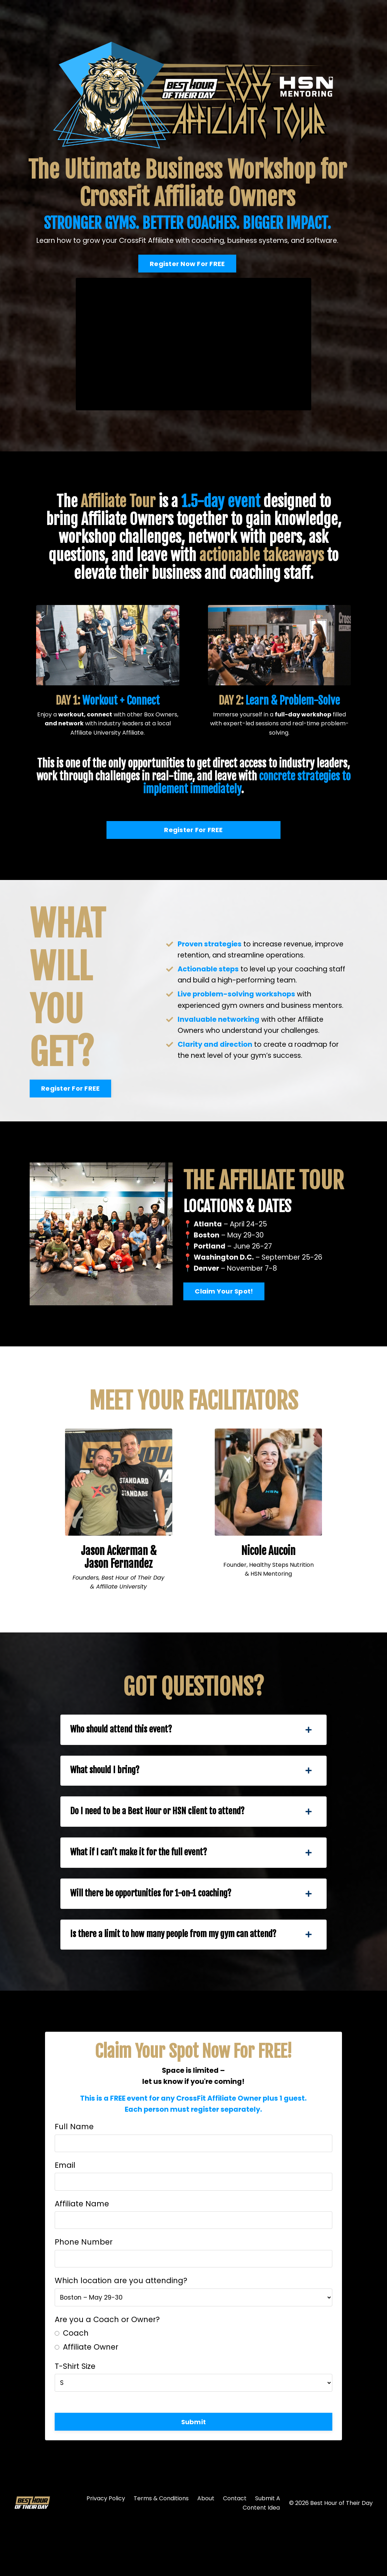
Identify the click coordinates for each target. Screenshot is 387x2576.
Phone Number (85, 2289)
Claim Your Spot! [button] (224, 1311)
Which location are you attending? (122, 2330)
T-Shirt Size (76, 2415)
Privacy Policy (105, 2550)
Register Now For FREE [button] (184, 264)
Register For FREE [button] (193, 830)
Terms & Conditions (161, 2550)
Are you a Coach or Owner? (108, 2369)
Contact (235, 2550)
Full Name (75, 2168)
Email (66, 2209)
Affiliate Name (83, 2249)
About (205, 2550)
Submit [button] (193, 2471)
